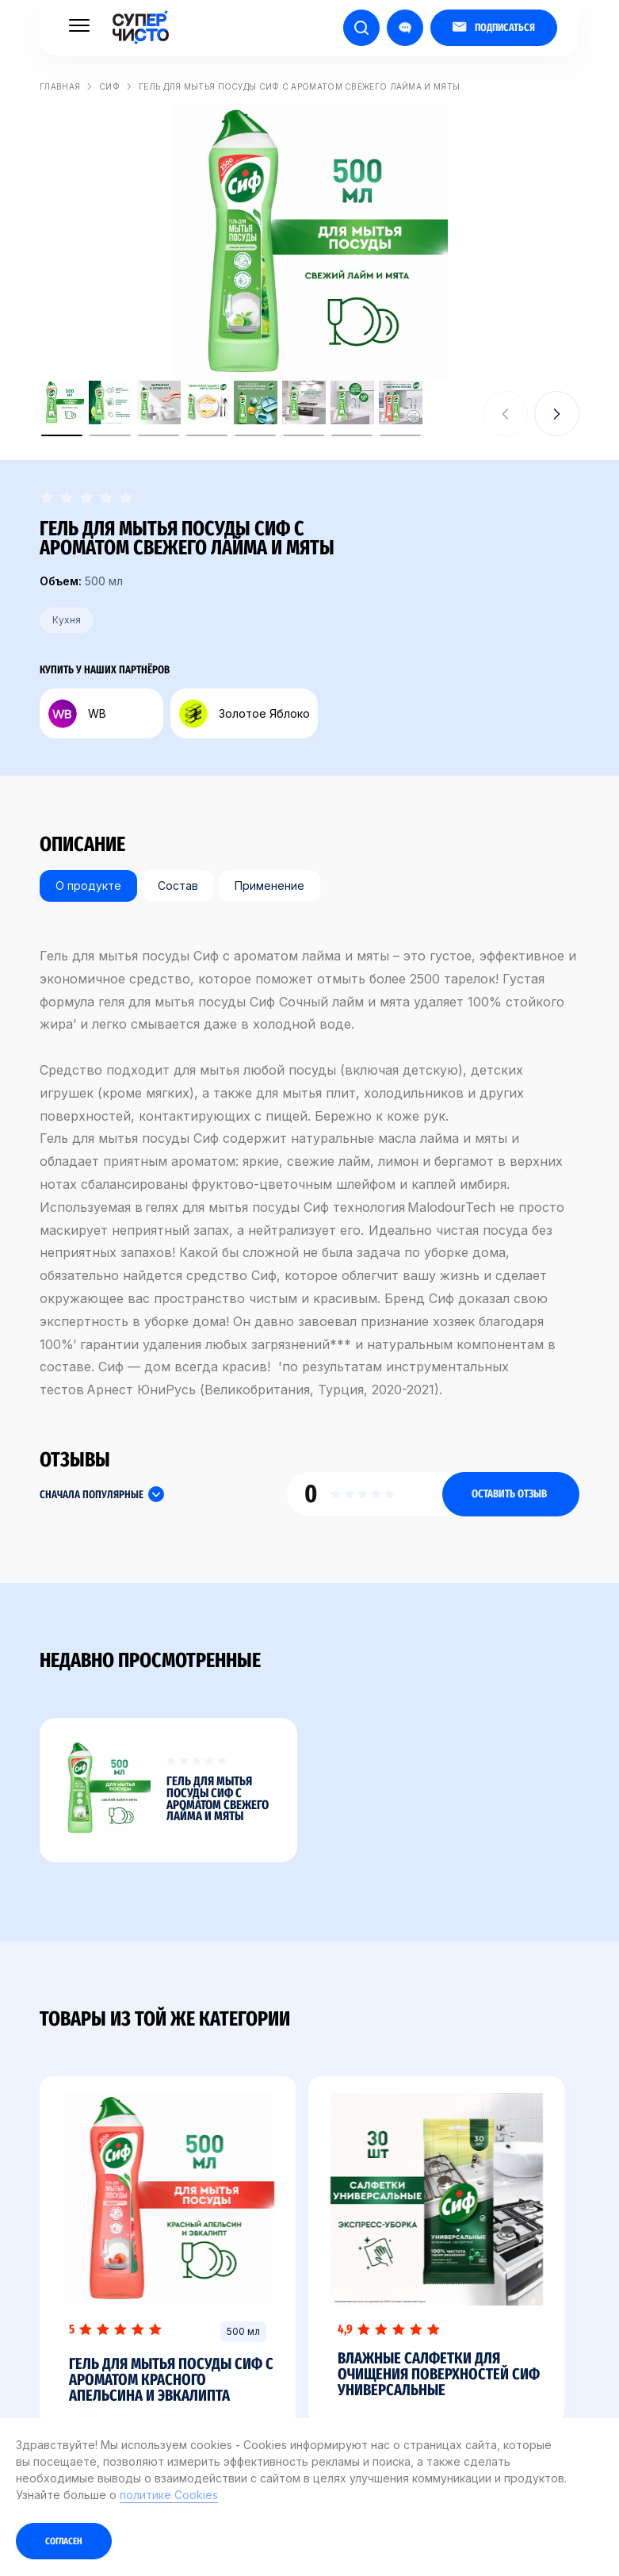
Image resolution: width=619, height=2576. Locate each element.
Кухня (66, 620)
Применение (269, 885)
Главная (60, 86)
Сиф (109, 86)
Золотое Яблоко (244, 714)
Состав (178, 885)
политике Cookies (169, 2494)
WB (77, 714)
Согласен (63, 2541)
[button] (556, 413)
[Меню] (79, 25)
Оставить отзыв (509, 1494)
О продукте (88, 885)
